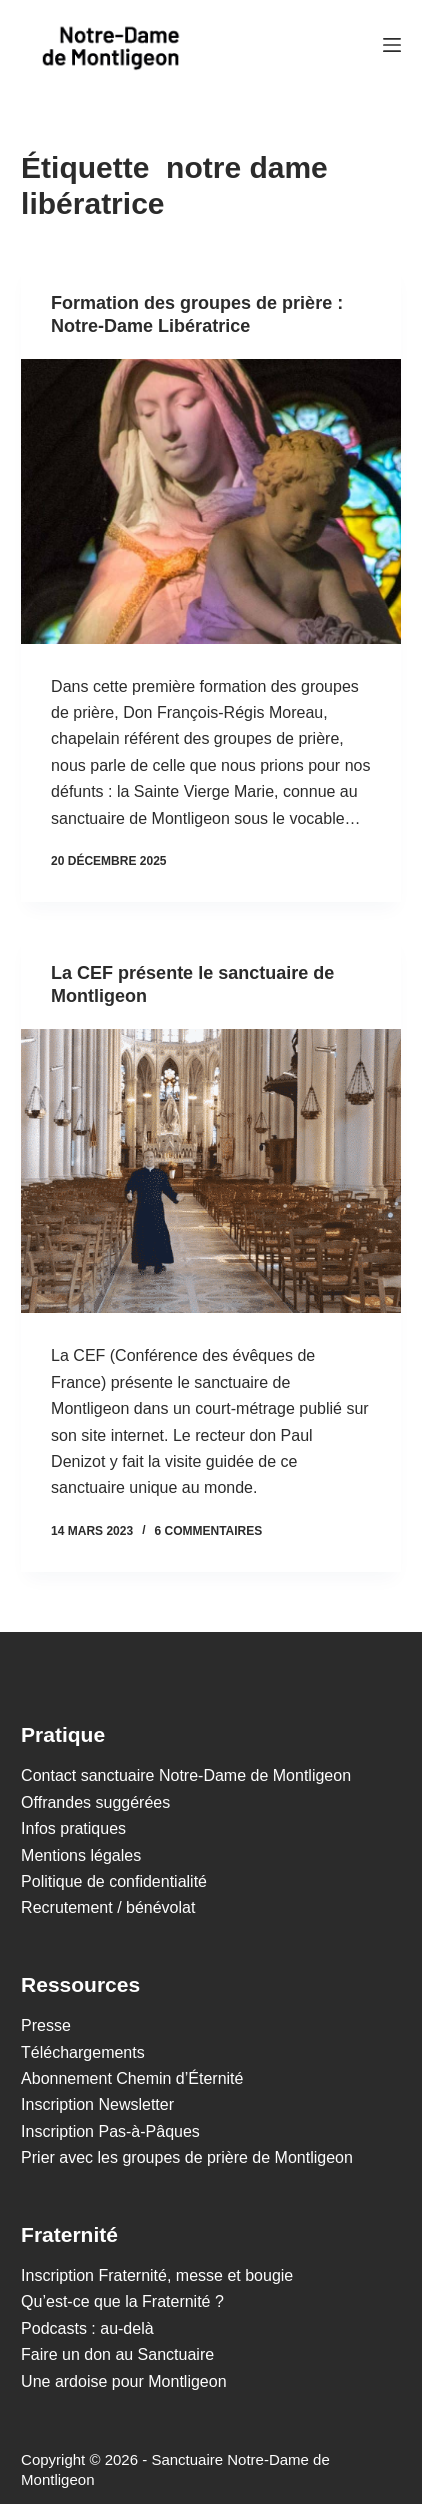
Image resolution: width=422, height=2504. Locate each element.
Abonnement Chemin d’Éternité (132, 2078)
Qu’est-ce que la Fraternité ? (122, 2301)
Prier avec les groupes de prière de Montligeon (187, 2157)
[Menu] (392, 45)
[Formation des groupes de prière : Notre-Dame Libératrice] (211, 501)
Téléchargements (83, 2052)
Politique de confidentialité (114, 1881)
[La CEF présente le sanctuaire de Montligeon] (211, 1171)
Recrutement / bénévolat (108, 1907)
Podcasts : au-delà (87, 2328)
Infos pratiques (73, 1828)
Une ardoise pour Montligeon (123, 2381)
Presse (46, 2025)
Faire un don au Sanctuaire (117, 2354)
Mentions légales (81, 1855)
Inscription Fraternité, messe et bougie (157, 2275)
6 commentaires (208, 1531)
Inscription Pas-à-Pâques (110, 2131)
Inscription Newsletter (97, 2104)
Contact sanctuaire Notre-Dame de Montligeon (186, 1775)
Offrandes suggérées (95, 1802)
